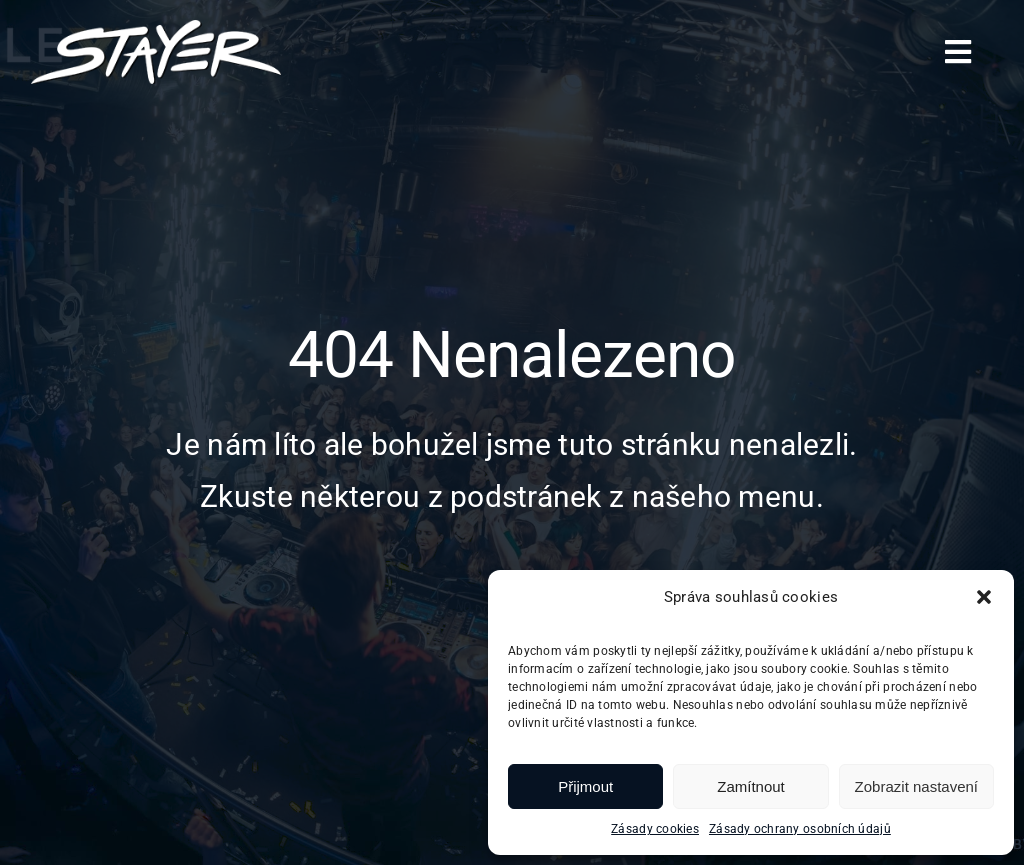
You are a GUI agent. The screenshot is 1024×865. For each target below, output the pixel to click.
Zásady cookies (655, 829)
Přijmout (585, 786)
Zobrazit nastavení (916, 786)
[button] (984, 597)
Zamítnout (751, 786)
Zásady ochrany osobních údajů (800, 829)
